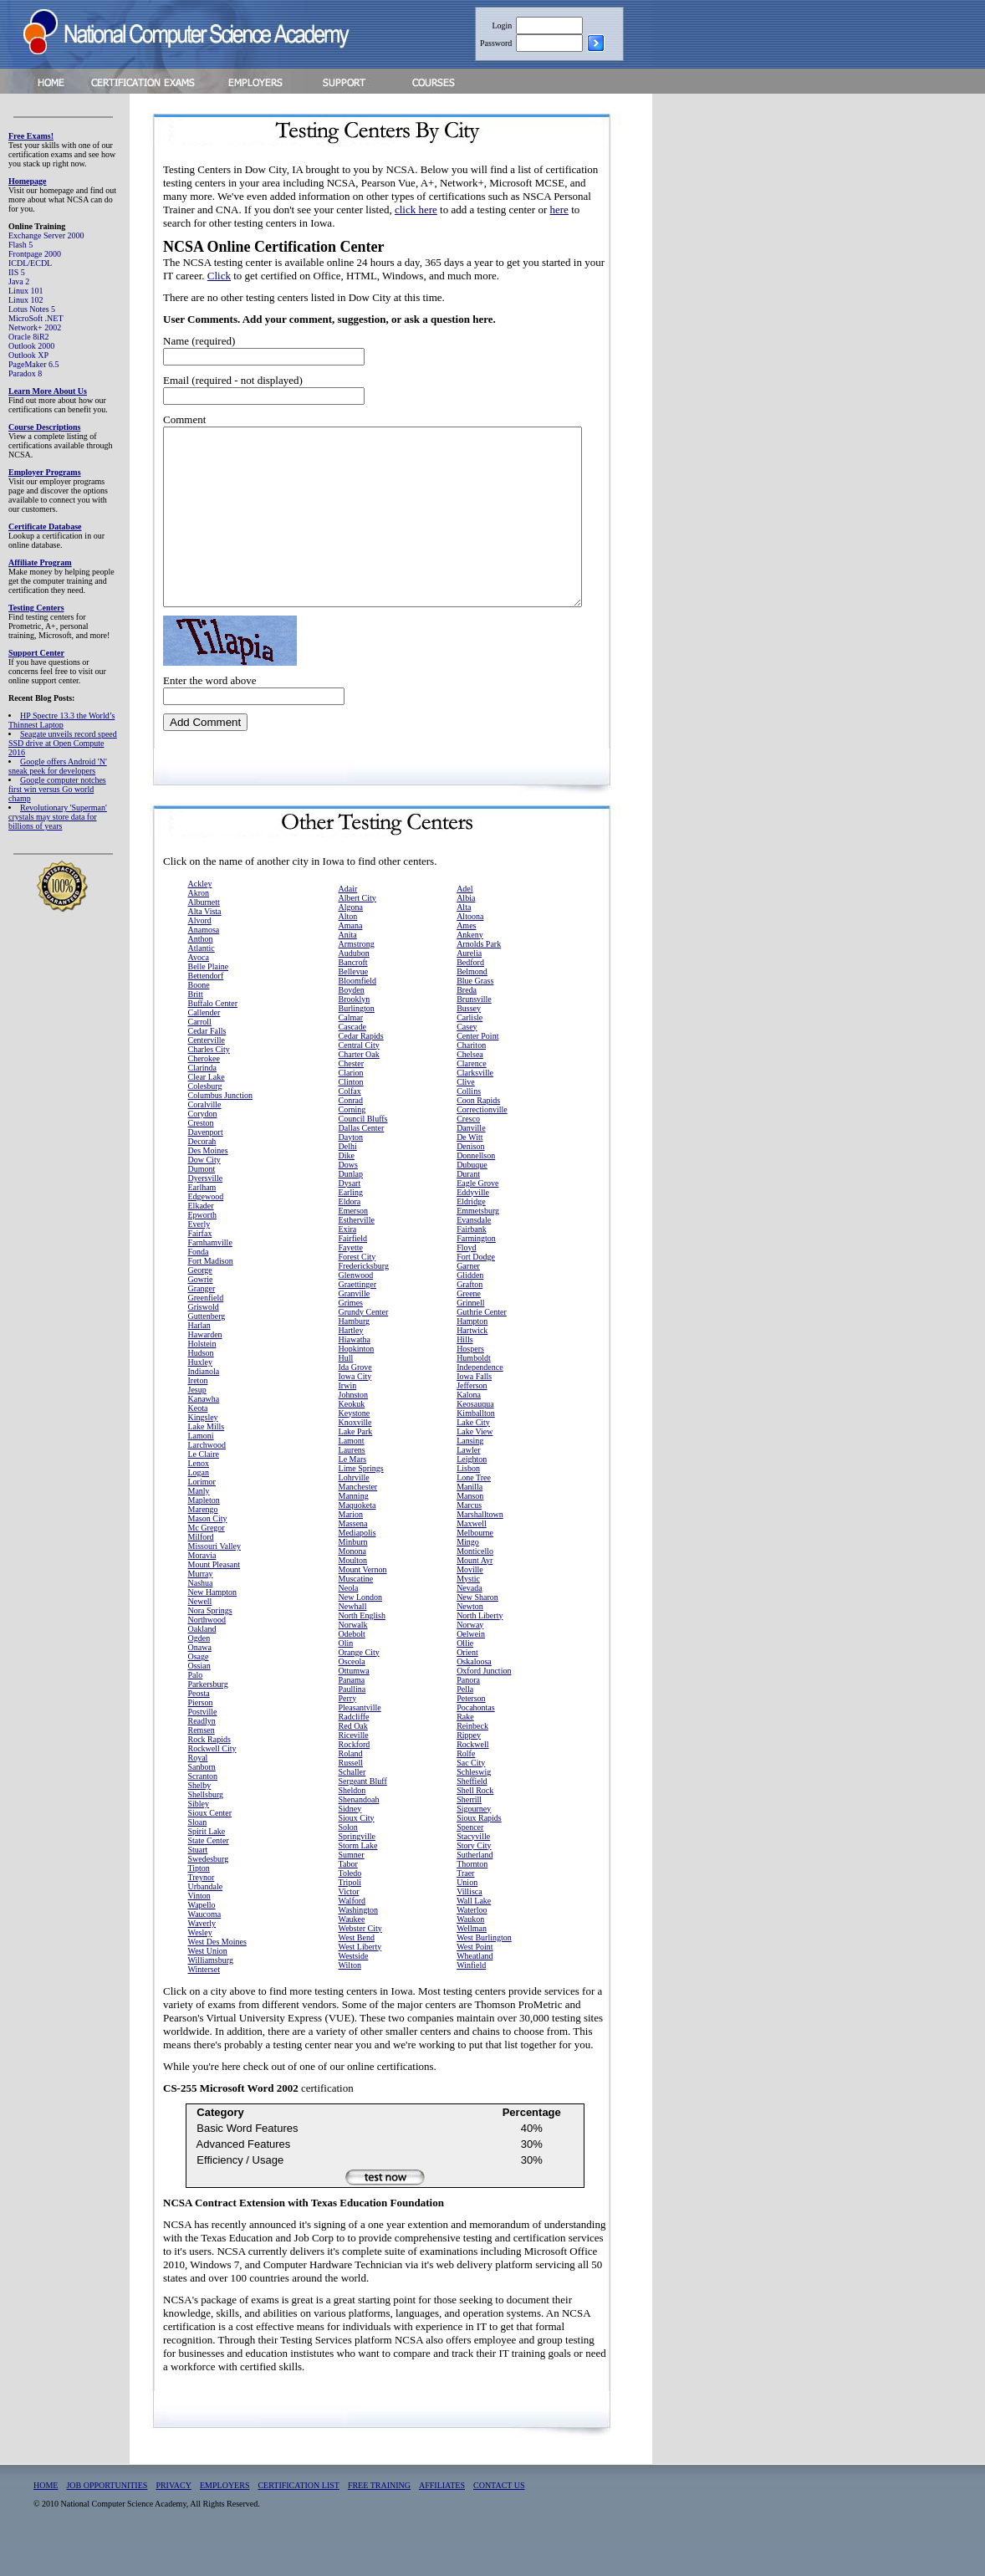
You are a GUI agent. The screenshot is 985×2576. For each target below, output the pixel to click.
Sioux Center (210, 1848)
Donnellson (476, 1190)
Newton (470, 1641)
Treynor (201, 1912)
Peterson (471, 1733)
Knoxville (355, 1457)
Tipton (199, 1903)
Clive (466, 1117)
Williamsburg (210, 1995)
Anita (348, 969)
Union (467, 1917)
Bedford (470, 997)
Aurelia (469, 988)
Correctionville (482, 1144)
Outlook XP (28, 355)
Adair (348, 923)
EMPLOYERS (224, 2520)
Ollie (465, 1678)
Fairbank (472, 1264)
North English (362, 1650)
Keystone (354, 1448)
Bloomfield (358, 1015)
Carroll (200, 1056)
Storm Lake (358, 1880)
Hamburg (354, 1356)
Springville (357, 1871)
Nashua (200, 1618)
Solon (348, 1862)
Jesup (197, 1424)
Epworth (202, 1250)
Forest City (357, 1291)
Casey (467, 1061)
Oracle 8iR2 (28, 336)
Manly (199, 1526)
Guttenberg (207, 1351)
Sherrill (469, 1834)
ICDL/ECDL (30, 263)
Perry (348, 1733)
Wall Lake (474, 1935)
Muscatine (356, 1613)
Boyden (352, 1025)
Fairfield (353, 1273)
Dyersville (205, 1213)
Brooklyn (354, 1034)
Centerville (206, 1075)
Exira (348, 1264)
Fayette (351, 1282)
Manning (354, 1531)
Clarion (351, 1107)
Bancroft (353, 997)
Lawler (468, 1485)
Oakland (202, 1664)
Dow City (204, 1194)
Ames (466, 960)
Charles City (209, 1084)
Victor (349, 1926)
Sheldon (352, 1825)
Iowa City (355, 1411)
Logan (199, 1507)
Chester (352, 1098)
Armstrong (357, 979)
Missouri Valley (214, 1581)
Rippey (469, 1770)
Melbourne (475, 1567)
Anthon (200, 974)
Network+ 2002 (34, 327)
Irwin (348, 1420)
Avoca (198, 992)
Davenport (205, 1167)
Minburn (353, 1577)
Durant (468, 1209)
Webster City (360, 1963)
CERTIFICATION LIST (298, 2520)
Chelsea (470, 1089)
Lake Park (356, 1466)
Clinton (351, 1117)
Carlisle (469, 1052)
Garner (468, 1301)
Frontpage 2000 (34, 253)
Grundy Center (364, 1347)
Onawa (200, 1682)
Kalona (469, 1429)
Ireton (198, 1415)
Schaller (352, 1807)
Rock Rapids (209, 1774)
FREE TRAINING (379, 2520)
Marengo (203, 1544)
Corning (352, 1144)
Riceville (354, 1770)
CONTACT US (499, 2520)
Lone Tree (474, 1512)
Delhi (348, 1181)
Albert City (357, 933)
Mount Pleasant (214, 1599)
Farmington (476, 1273)
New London (361, 1632)
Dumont (202, 1204)
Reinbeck (472, 1761)
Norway (470, 1659)
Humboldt (474, 1393)
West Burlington (484, 1972)
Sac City (471, 1797)
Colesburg (205, 1121)
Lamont (352, 1475)
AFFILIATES (442, 2520)
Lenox (199, 1498)
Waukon (470, 1954)
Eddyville (473, 1227)
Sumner (352, 1889)
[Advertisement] (753, 354)
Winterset (204, 2004)
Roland (351, 1788)
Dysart (350, 1218)
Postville (202, 1746)
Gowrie (200, 1314)
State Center (208, 1875)
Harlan (199, 1360)
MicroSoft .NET (36, 318)
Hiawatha (354, 1374)
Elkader (201, 1240)
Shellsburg (206, 1829)
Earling (351, 1227)
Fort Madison (210, 1296)
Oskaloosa (474, 1696)
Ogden (199, 1673)
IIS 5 (16, 272)
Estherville (357, 1255)
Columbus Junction (220, 1130)
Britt (195, 1029)
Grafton (469, 1319)
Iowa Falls (474, 1411)
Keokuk (352, 1439)
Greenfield (206, 1332)
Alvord (200, 955)
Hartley (351, 1365)
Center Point (477, 1071)
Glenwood (356, 1310)
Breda (467, 1025)
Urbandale (205, 1921)
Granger (202, 1323)
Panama (352, 1715)
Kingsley (203, 1452)
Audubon (354, 988)
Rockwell (472, 1779)
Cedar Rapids (361, 1071)
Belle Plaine (208, 1001)
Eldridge (471, 1236)
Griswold (203, 1342)
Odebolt (352, 1669)
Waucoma (205, 1949)
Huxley (200, 1397)
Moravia (202, 1590)
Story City (474, 1880)
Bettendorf (206, 1010)
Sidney (350, 1843)
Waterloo (472, 1945)
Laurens (352, 1485)
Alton (348, 951)
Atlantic (201, 983)
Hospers (470, 1383)
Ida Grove (355, 1402)
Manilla (469, 1521)
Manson (470, 1531)
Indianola (204, 1406)
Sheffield (472, 1816)
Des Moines (208, 1185)
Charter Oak (359, 1089)
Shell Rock (475, 1825)
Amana (351, 960)
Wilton (350, 2000)
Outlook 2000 (31, 345)
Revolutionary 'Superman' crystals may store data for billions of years (57, 817)
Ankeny (470, 969)
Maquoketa (357, 1540)
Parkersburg (208, 1719)
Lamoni (201, 1470)
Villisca (469, 1926)
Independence (480, 1402)
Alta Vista (205, 946)
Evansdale (474, 1255)
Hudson (201, 1388)
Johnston (354, 1429)
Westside (354, 1991)
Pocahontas (476, 1742)
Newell (200, 1636)
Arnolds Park (479, 979)
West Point (474, 1981)
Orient (467, 1687)
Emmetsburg (478, 1245)
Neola (349, 1623)
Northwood (207, 1654)
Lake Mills (206, 1461)
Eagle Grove (477, 1218)
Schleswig (474, 1807)
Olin (346, 1678)
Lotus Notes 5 (31, 309)
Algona (351, 942)
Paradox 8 (25, 373)
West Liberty (360, 1981)
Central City (359, 1080)
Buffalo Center (213, 1038)
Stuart (198, 1884)
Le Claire (203, 1489)
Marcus (469, 1540)
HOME (45, 2520)
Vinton (199, 1930)
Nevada (469, 1623)
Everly (199, 1259)
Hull (346, 1393)
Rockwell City (212, 1783)
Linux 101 (25, 290)
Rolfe (466, 1788)
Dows (348, 1199)
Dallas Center (362, 1163)
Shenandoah (359, 1834)
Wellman (472, 1963)
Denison (470, 1181)
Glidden (470, 1310)
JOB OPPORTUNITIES (106, 2520)
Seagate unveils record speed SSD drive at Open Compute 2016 (62, 743)
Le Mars (353, 1494)
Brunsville (474, 1034)
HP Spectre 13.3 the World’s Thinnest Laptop (61, 720)
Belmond (472, 1006)
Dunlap (351, 1209)
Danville (471, 1163)
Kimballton (476, 1448)
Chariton (471, 1080)
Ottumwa (354, 1705)
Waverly (202, 1958)
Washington (359, 1945)
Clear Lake (206, 1112)
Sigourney (474, 1843)
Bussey (469, 1043)
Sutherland (474, 1889)
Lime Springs (361, 1503)
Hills (464, 1374)
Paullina (352, 1724)
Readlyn (202, 1756)
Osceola (352, 1696)
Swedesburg (208, 1894)
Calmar (351, 1052)
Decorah (202, 1176)
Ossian (199, 1700)
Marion (351, 1549)
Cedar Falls (207, 1066)
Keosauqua (475, 1439)
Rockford (354, 1779)
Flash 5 (20, 244)
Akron (199, 928)
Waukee (352, 1954)
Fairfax (200, 1268)
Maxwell (472, 1558)
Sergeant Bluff (363, 1816)
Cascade (352, 1061)
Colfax (350, 1126)
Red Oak (353, 1761)
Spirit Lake (207, 1866)
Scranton (203, 1811)
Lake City (473, 1457)
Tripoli (350, 1917)
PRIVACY (173, 2520)
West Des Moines (217, 1976)
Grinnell (470, 1337)
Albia (466, 933)
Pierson (200, 1737)
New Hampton (212, 1627)
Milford (201, 1572)
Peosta (199, 1728)
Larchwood (207, 1480)
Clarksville (475, 1107)
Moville (470, 1604)
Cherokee (204, 1093)
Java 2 (18, 281)
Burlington (357, 1043)
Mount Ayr (474, 1595)
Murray (200, 1608)
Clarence (472, 1098)
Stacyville (473, 1871)
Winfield (471, 2000)
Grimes (351, 1337)
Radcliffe (354, 1751)
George (200, 1305)
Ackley (200, 918)
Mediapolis (357, 1567)
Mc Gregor (206, 1562)
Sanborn (202, 1802)
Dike (347, 1190)
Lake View (474, 1466)
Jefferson (472, 1420)
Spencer (470, 1862)
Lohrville (354, 1512)
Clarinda (202, 1102)
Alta (464, 942)
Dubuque (472, 1199)
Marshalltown (480, 1549)
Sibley (199, 1838)
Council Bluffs (363, 1153)
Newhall (353, 1641)
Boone (199, 1020)
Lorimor (202, 1516)
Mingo (468, 1577)
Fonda (198, 1286)
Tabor (348, 1899)
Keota (198, 1443)
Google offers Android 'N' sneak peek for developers (57, 766)
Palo (195, 1710)
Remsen (201, 1765)
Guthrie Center (482, 1347)
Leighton (472, 1494)
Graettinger (358, 1319)
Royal (198, 1792)
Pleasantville (360, 1742)
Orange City (359, 1687)
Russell (351, 1797)
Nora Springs (210, 1645)
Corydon (202, 1148)
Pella (465, 1724)
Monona (352, 1586)
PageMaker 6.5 (33, 364)
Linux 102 (25, 299)
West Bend (357, 1972)
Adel (464, 923)
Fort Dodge (476, 1291)
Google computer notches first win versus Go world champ (57, 789)
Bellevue (354, 1006)
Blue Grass (475, 1015)
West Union (207, 1986)
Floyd (466, 1282)
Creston (201, 1158)
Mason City (207, 1553)
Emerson (354, 1245)
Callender (204, 1047)
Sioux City (357, 1853)
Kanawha (204, 1434)
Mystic (468, 1613)
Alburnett (204, 937)
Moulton (353, 1595)
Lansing (470, 1475)
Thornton (472, 1899)
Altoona (470, 951)
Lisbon (468, 1503)
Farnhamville (210, 1277)
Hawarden (205, 1369)
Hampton (472, 1356)
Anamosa (204, 964)
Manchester (358, 1521)
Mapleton (204, 1535)
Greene (469, 1328)
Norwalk (353, 1659)
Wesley (200, 1967)
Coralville (205, 1139)
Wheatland (474, 1991)
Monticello (475, 1586)
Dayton (351, 1172)
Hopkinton (357, 1383)
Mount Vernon (363, 1604)
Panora (468, 1715)
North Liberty (480, 1650)
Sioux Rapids (479, 1853)
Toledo (350, 1908)
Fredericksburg (364, 1301)
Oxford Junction (484, 1705)
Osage (198, 1691)
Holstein (202, 1378)
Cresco (468, 1153)
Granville (354, 1328)
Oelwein (471, 1669)
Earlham (202, 1222)
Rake (465, 1751)
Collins (469, 1126)
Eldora (350, 1236)
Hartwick (472, 1365)
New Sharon (477, 1632)
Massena (353, 1558)
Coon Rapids (478, 1135)
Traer (465, 1908)
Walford (352, 1935)
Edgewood (206, 1231)
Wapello (202, 1940)
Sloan (197, 1857)
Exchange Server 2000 (46, 235)
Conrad (351, 1135)
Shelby (200, 1820)
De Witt (469, 1172)
